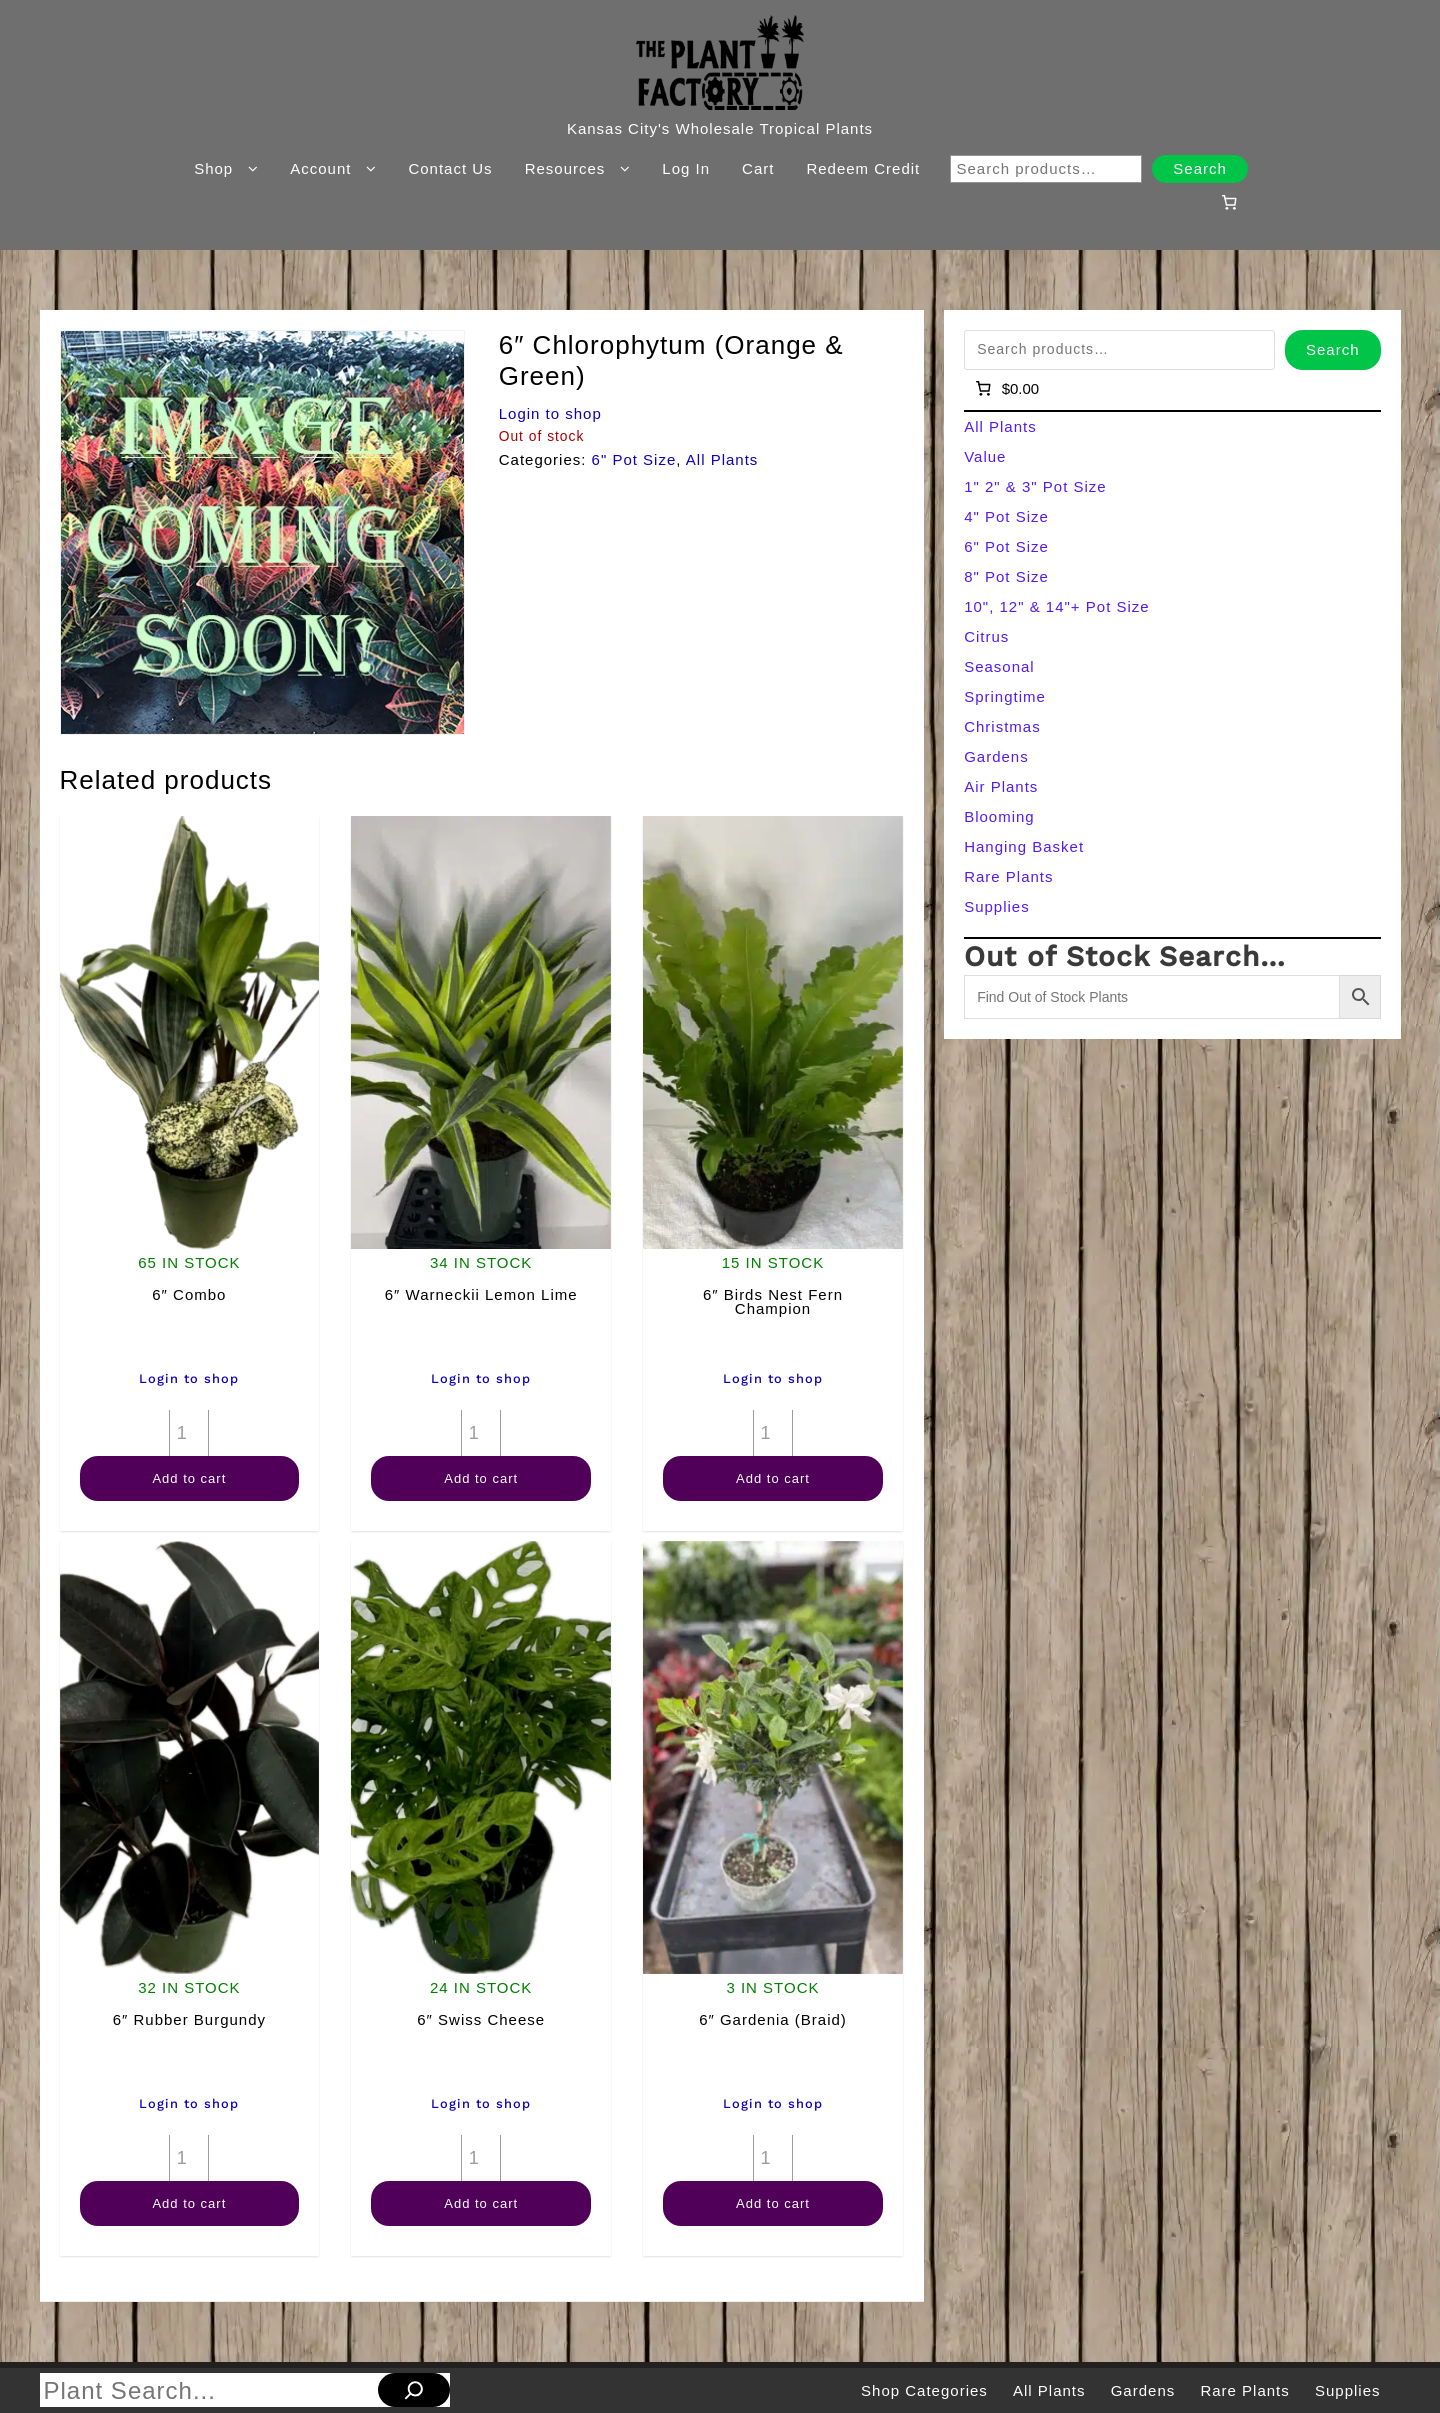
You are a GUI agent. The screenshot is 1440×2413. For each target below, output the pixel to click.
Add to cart (189, 1478)
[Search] (414, 2390)
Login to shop (550, 413)
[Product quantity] (189, 1433)
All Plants (722, 459)
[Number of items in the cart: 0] (1229, 202)
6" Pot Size (634, 459)
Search (1200, 168)
